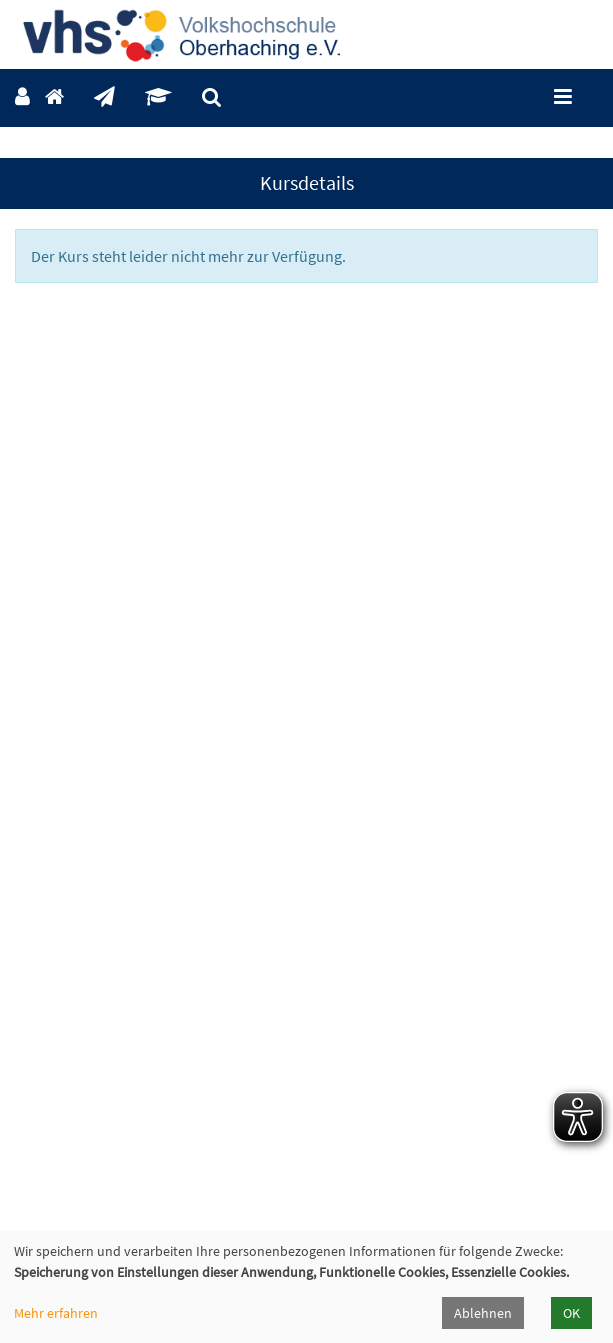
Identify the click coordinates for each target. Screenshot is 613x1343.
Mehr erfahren (56, 1313)
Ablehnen (483, 1313)
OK (571, 1313)
